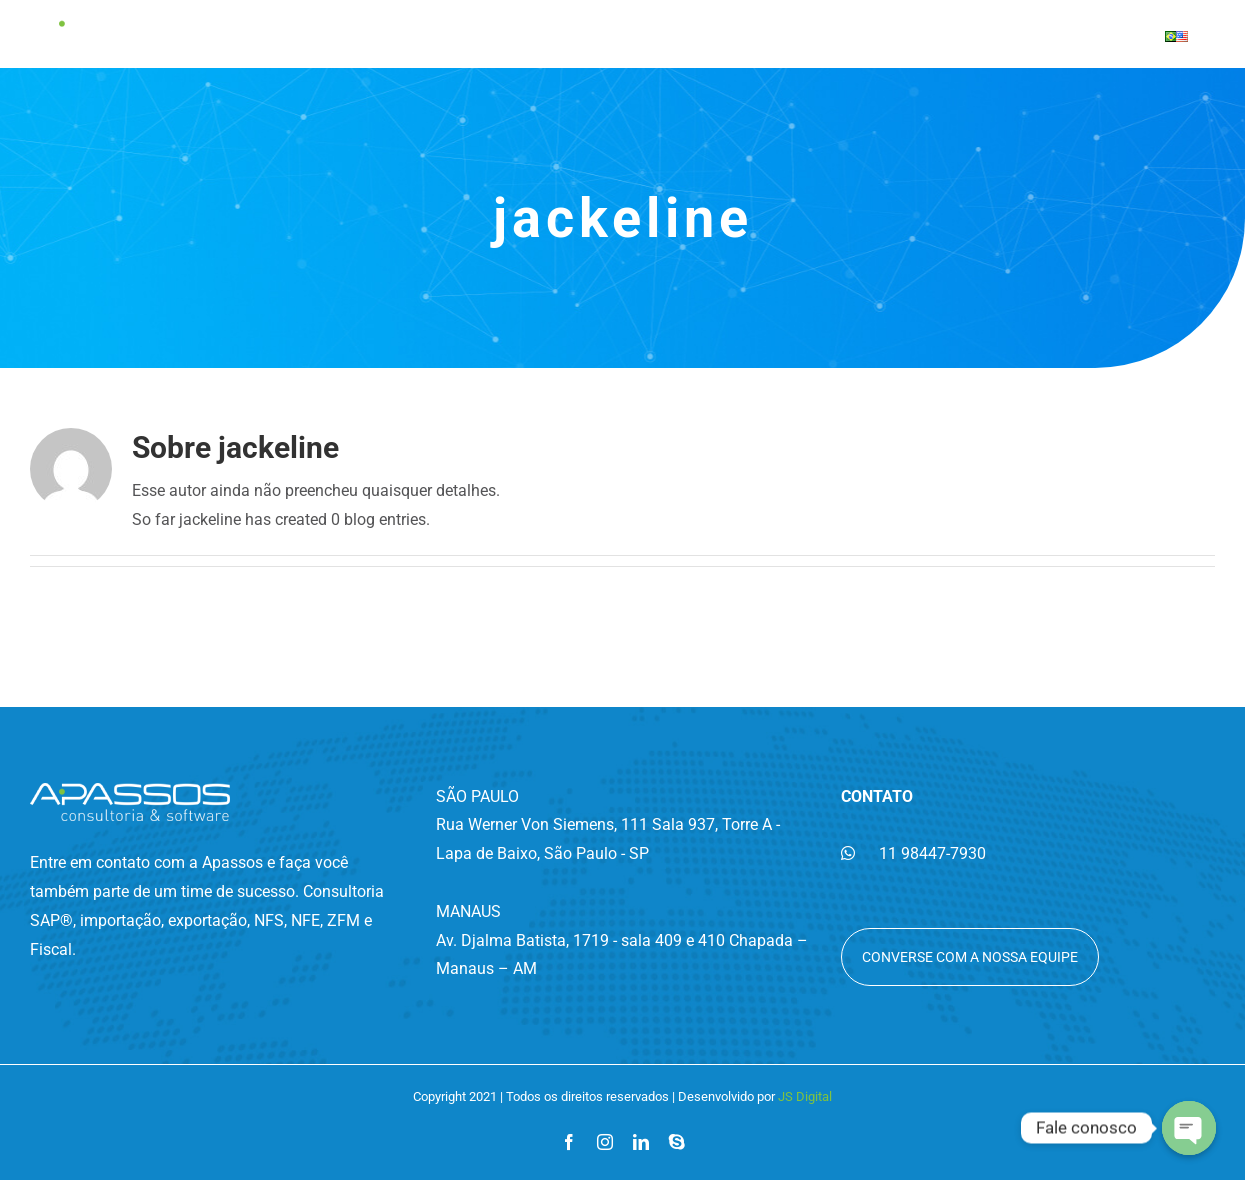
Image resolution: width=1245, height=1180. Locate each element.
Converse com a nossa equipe (970, 957)
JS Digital (805, 1096)
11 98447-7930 (913, 853)
